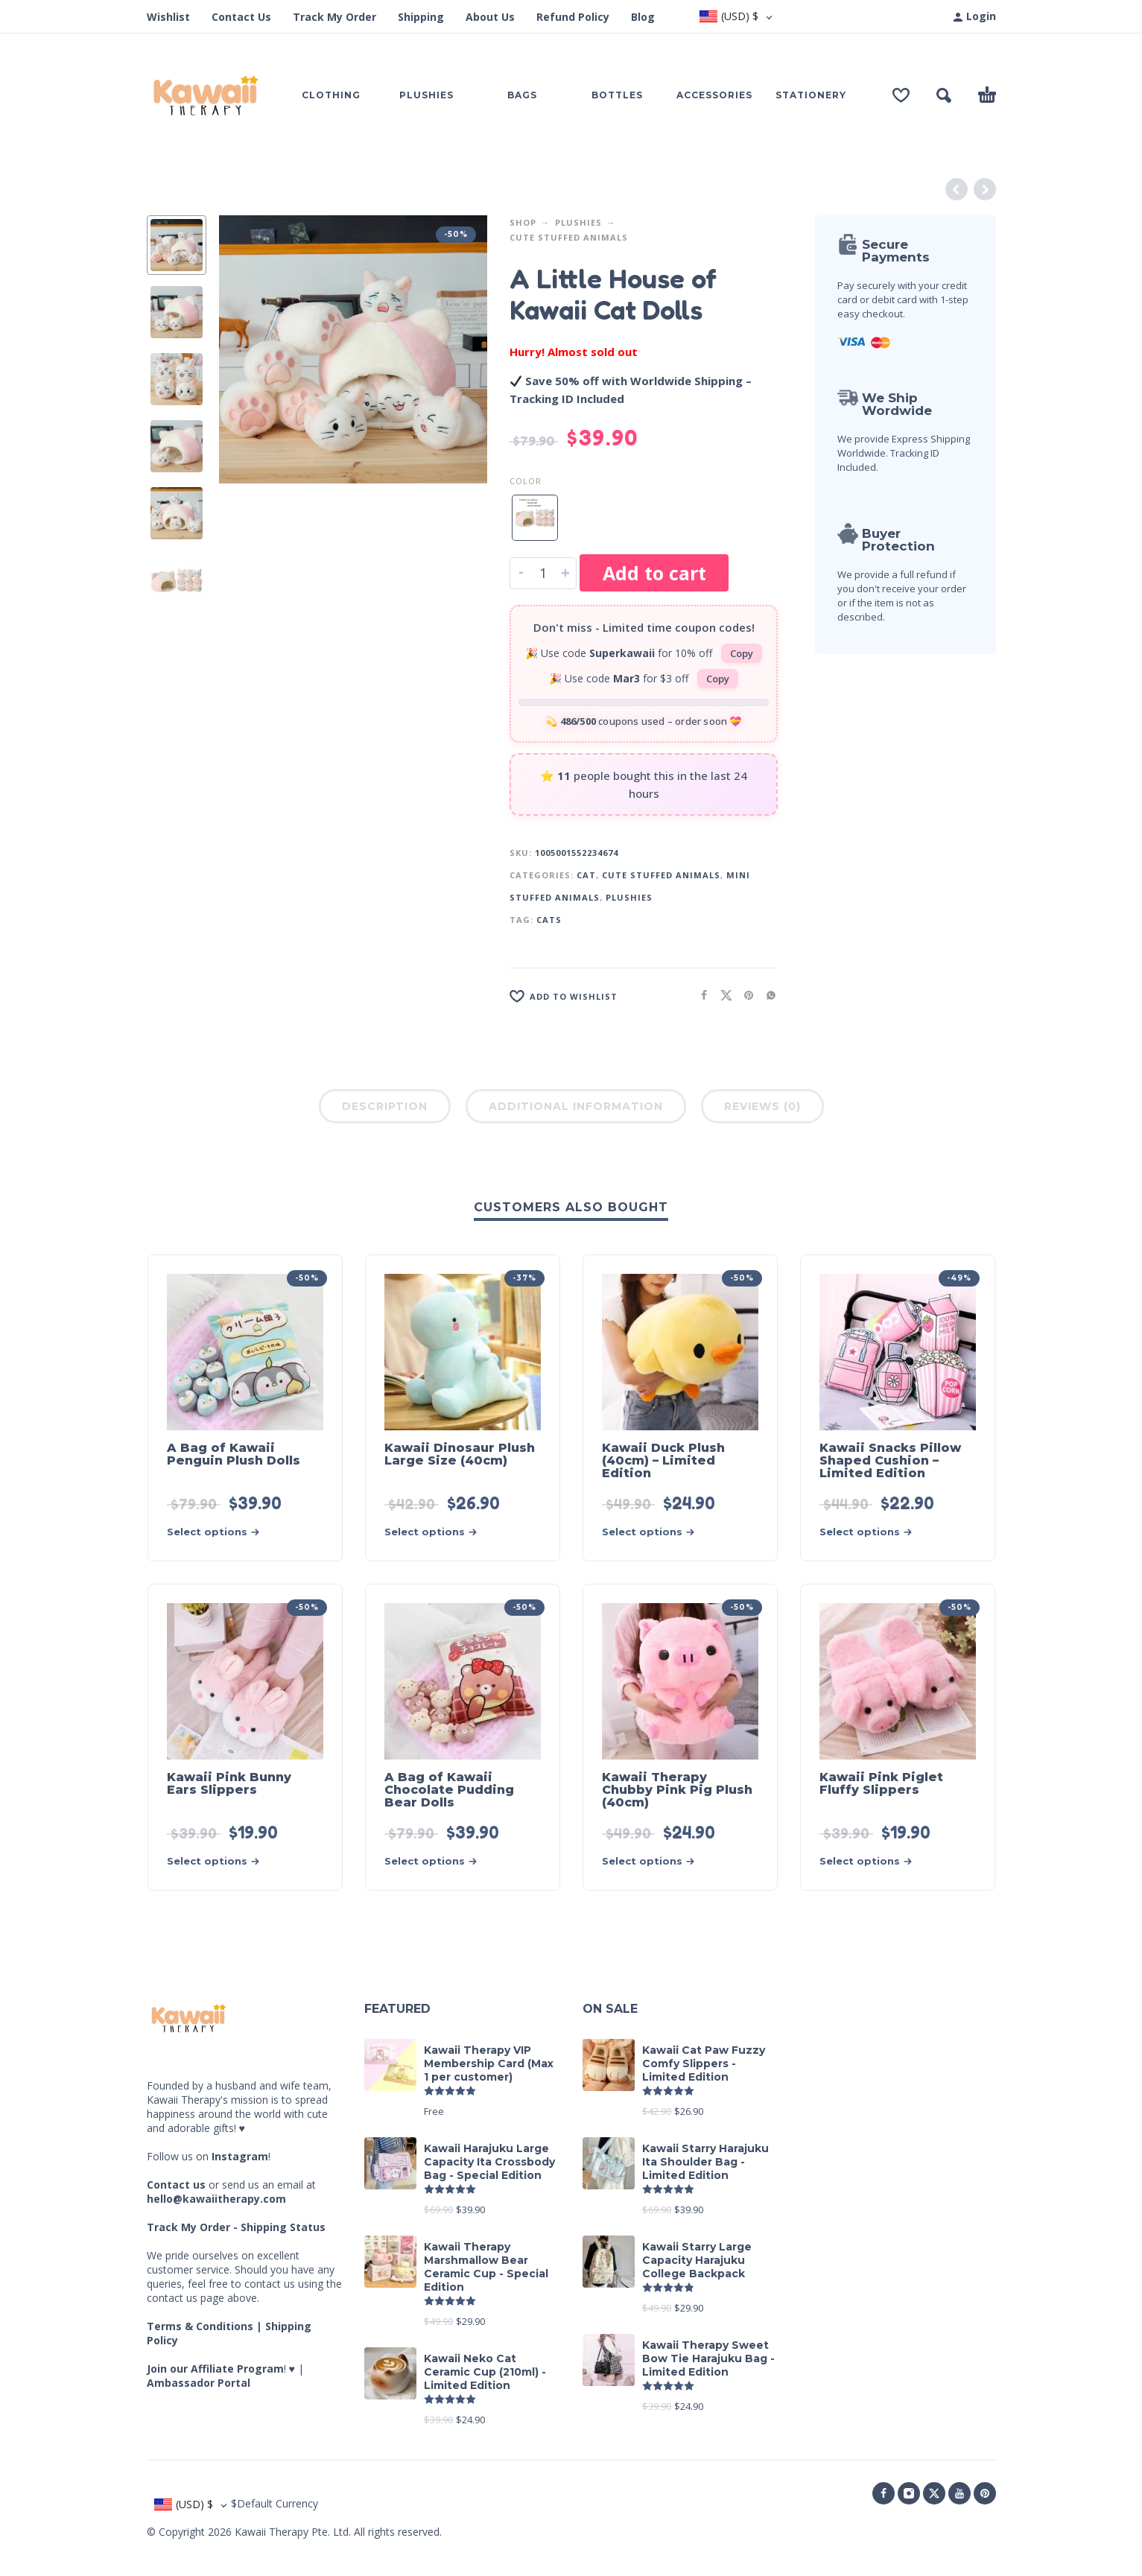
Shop (523, 222)
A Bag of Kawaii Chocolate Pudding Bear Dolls (449, 1789)
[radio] (535, 517)
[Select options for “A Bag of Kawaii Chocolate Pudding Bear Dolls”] (435, 1861)
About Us (490, 17)
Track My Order (334, 17)
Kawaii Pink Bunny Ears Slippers (229, 1783)
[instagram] (909, 2493)
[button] (943, 95)
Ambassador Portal (198, 2383)
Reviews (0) (762, 1106)
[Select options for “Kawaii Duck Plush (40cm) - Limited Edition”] (653, 1532)
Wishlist (168, 17)
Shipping (421, 17)
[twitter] (934, 2493)
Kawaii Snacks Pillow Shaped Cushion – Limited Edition (890, 1460)
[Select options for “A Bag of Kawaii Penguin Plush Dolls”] (218, 1532)
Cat (586, 875)
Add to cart (654, 573)
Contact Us (241, 17)
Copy (741, 653)
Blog (643, 17)
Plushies (578, 222)
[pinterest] (985, 2493)
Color (526, 480)
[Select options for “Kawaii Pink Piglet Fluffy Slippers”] (870, 1861)
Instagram (240, 2156)
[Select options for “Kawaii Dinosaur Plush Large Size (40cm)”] (435, 1532)
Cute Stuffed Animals (569, 237)
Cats (549, 919)
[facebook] (883, 2493)
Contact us (176, 2184)
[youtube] (959, 2493)
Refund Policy (572, 17)
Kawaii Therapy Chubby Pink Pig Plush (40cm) (677, 1789)
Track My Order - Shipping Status (236, 2227)
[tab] (385, 1109)
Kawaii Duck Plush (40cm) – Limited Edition (663, 1460)
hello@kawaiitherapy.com (216, 2199)
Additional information (576, 1106)
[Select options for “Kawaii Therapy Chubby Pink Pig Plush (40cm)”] (653, 1861)
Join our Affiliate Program (215, 2368)
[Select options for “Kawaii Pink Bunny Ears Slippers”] (218, 1861)
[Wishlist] (901, 95)
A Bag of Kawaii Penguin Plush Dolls (233, 1454)
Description (385, 1106)
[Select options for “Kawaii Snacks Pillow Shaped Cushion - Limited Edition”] (870, 1532)
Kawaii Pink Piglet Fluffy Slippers (881, 1783)
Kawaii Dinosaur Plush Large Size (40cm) (459, 1454)
